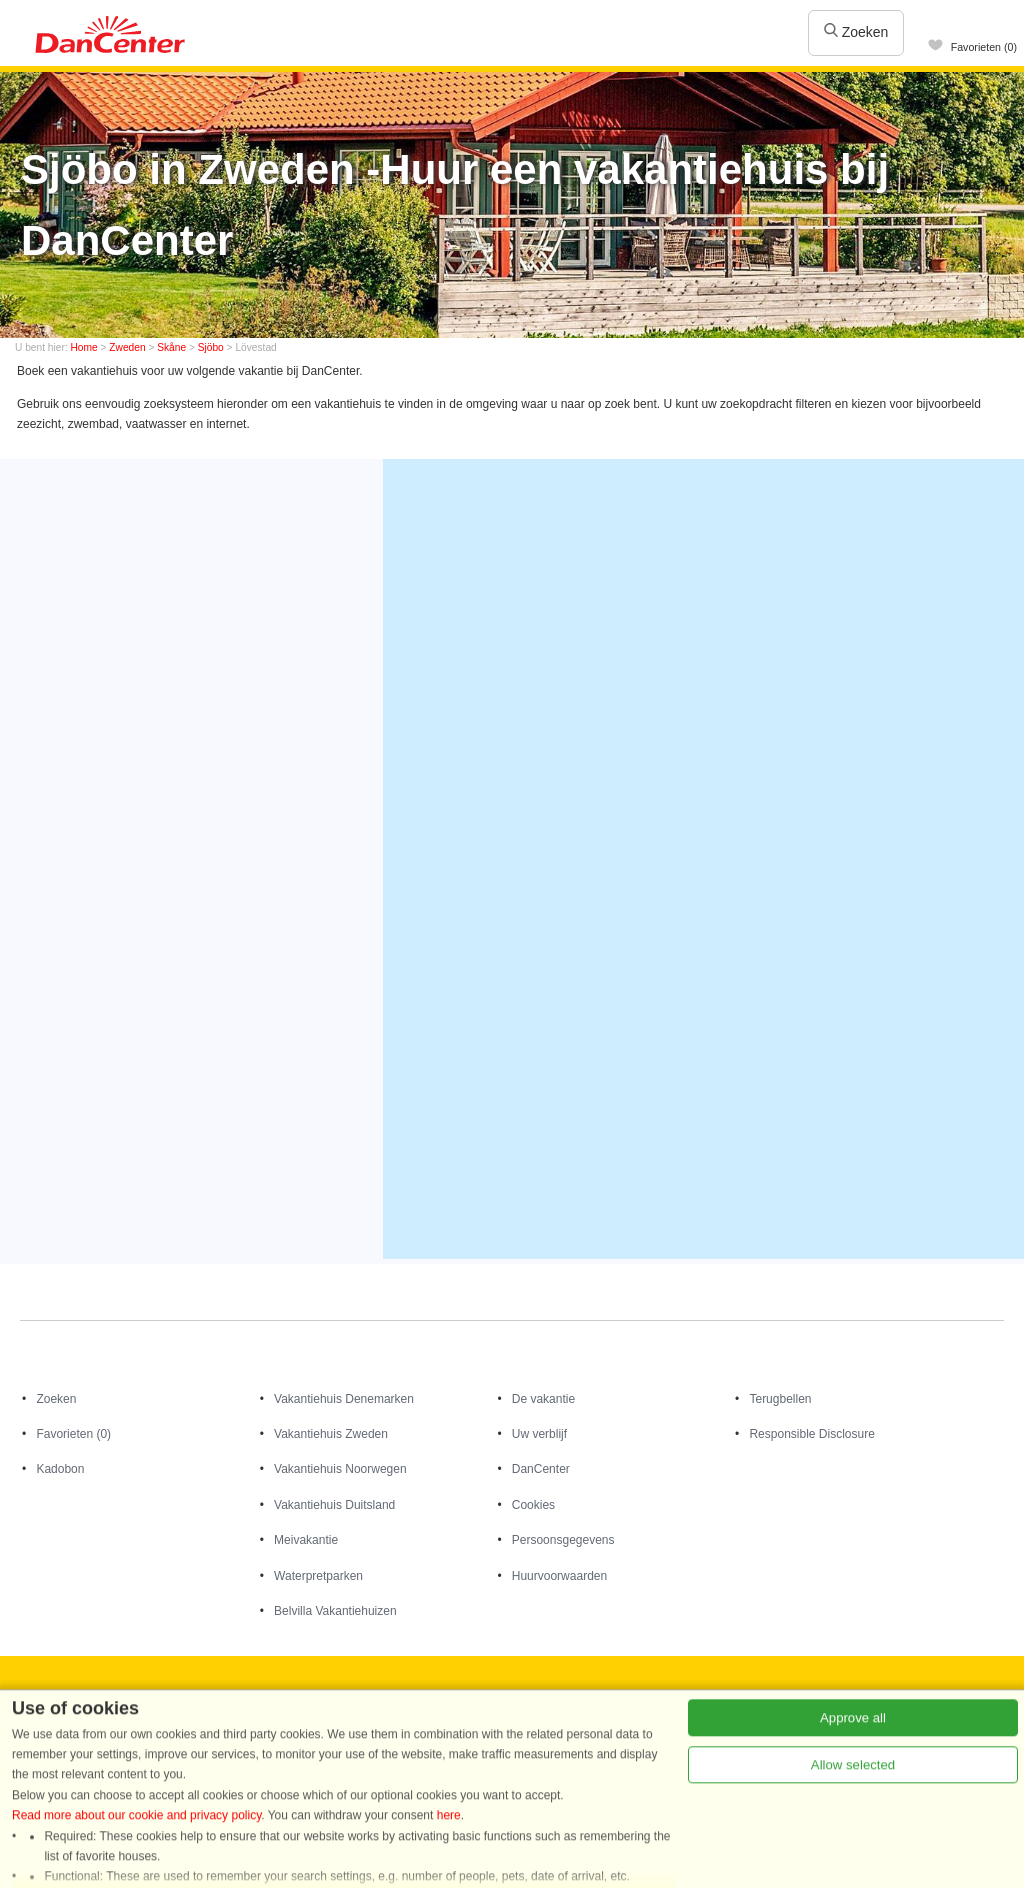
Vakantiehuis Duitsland (334, 1505)
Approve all (853, 1808)
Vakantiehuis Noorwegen (340, 1469)
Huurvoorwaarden (559, 1576)
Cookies (533, 1505)
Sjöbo (211, 347)
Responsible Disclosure (811, 1434)
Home (84, 347)
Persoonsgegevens (563, 1540)
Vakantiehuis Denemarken (344, 1399)
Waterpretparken (318, 1576)
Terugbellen (780, 1399)
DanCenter (541, 1469)
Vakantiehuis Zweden (331, 1434)
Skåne (171, 347)
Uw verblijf (539, 1434)
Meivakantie (306, 1540)
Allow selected (853, 1855)
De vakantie (543, 1399)
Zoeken (856, 32)
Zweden (127, 347)
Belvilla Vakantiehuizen (335, 1611)
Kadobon (60, 1469)
